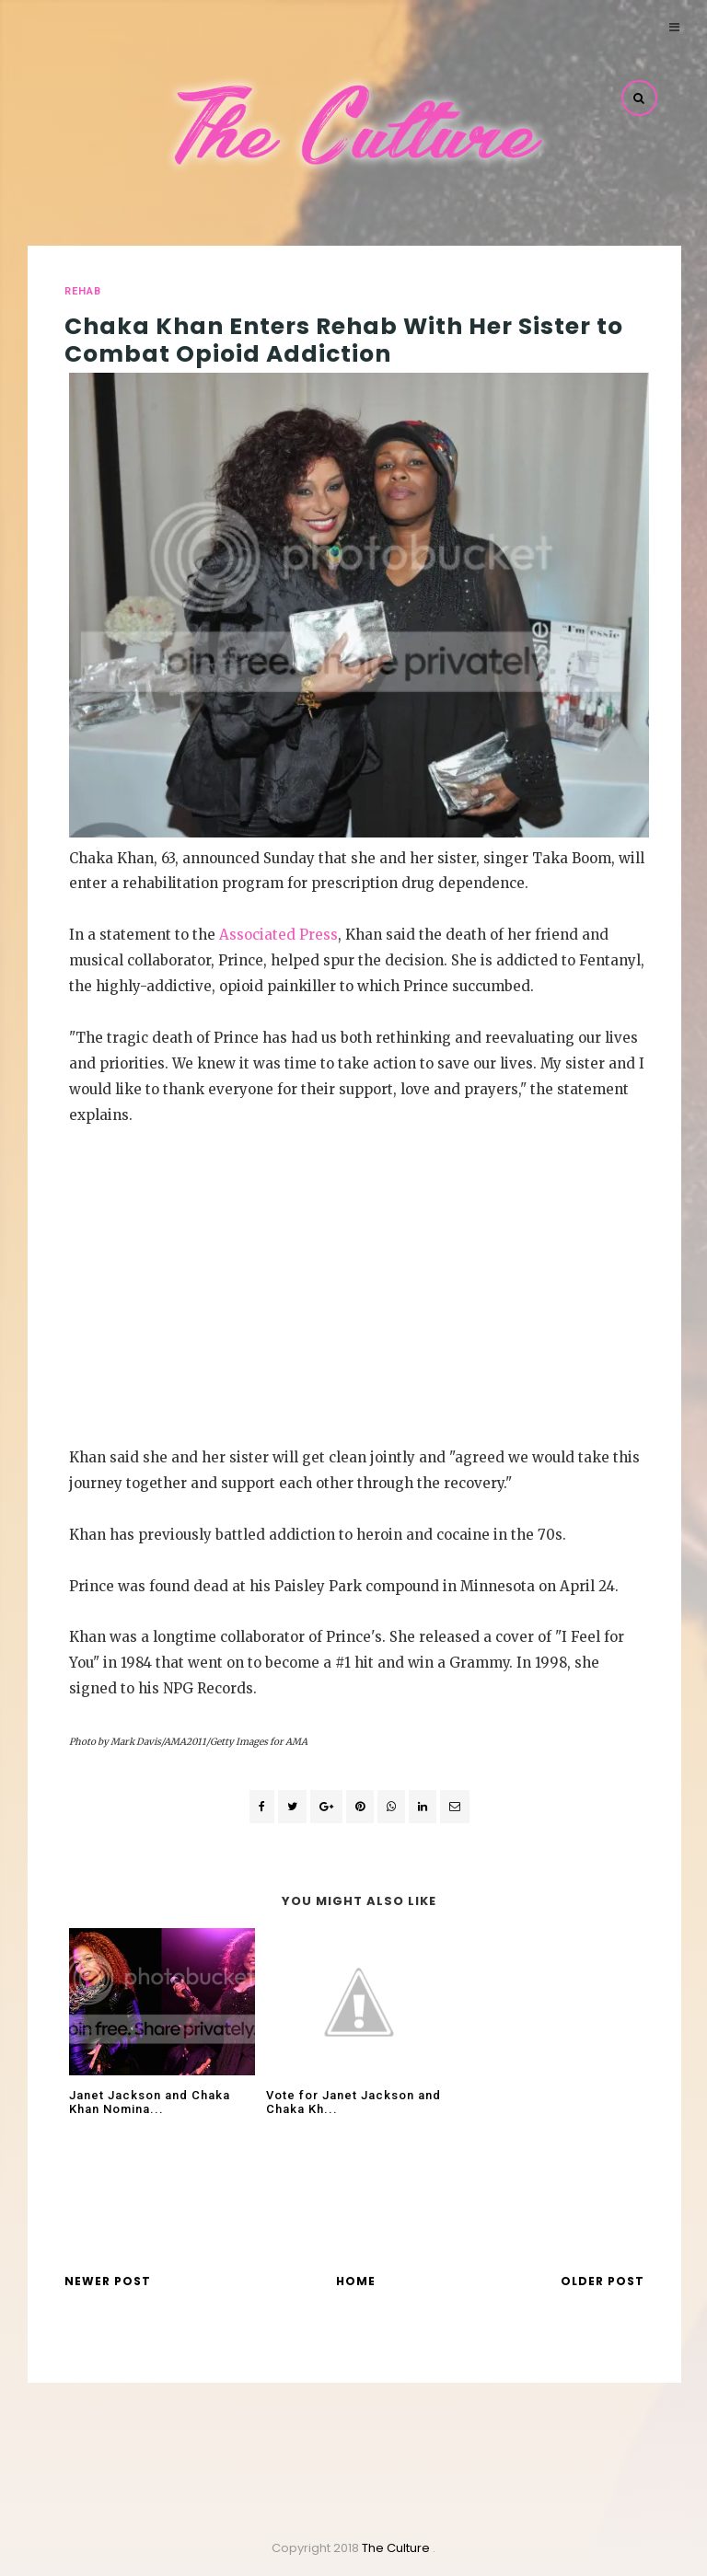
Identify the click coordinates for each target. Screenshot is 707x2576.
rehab (82, 291)
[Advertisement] (359, 1308)
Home (356, 2281)
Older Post (602, 2281)
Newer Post (107, 2281)
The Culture (397, 2548)
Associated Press (278, 934)
